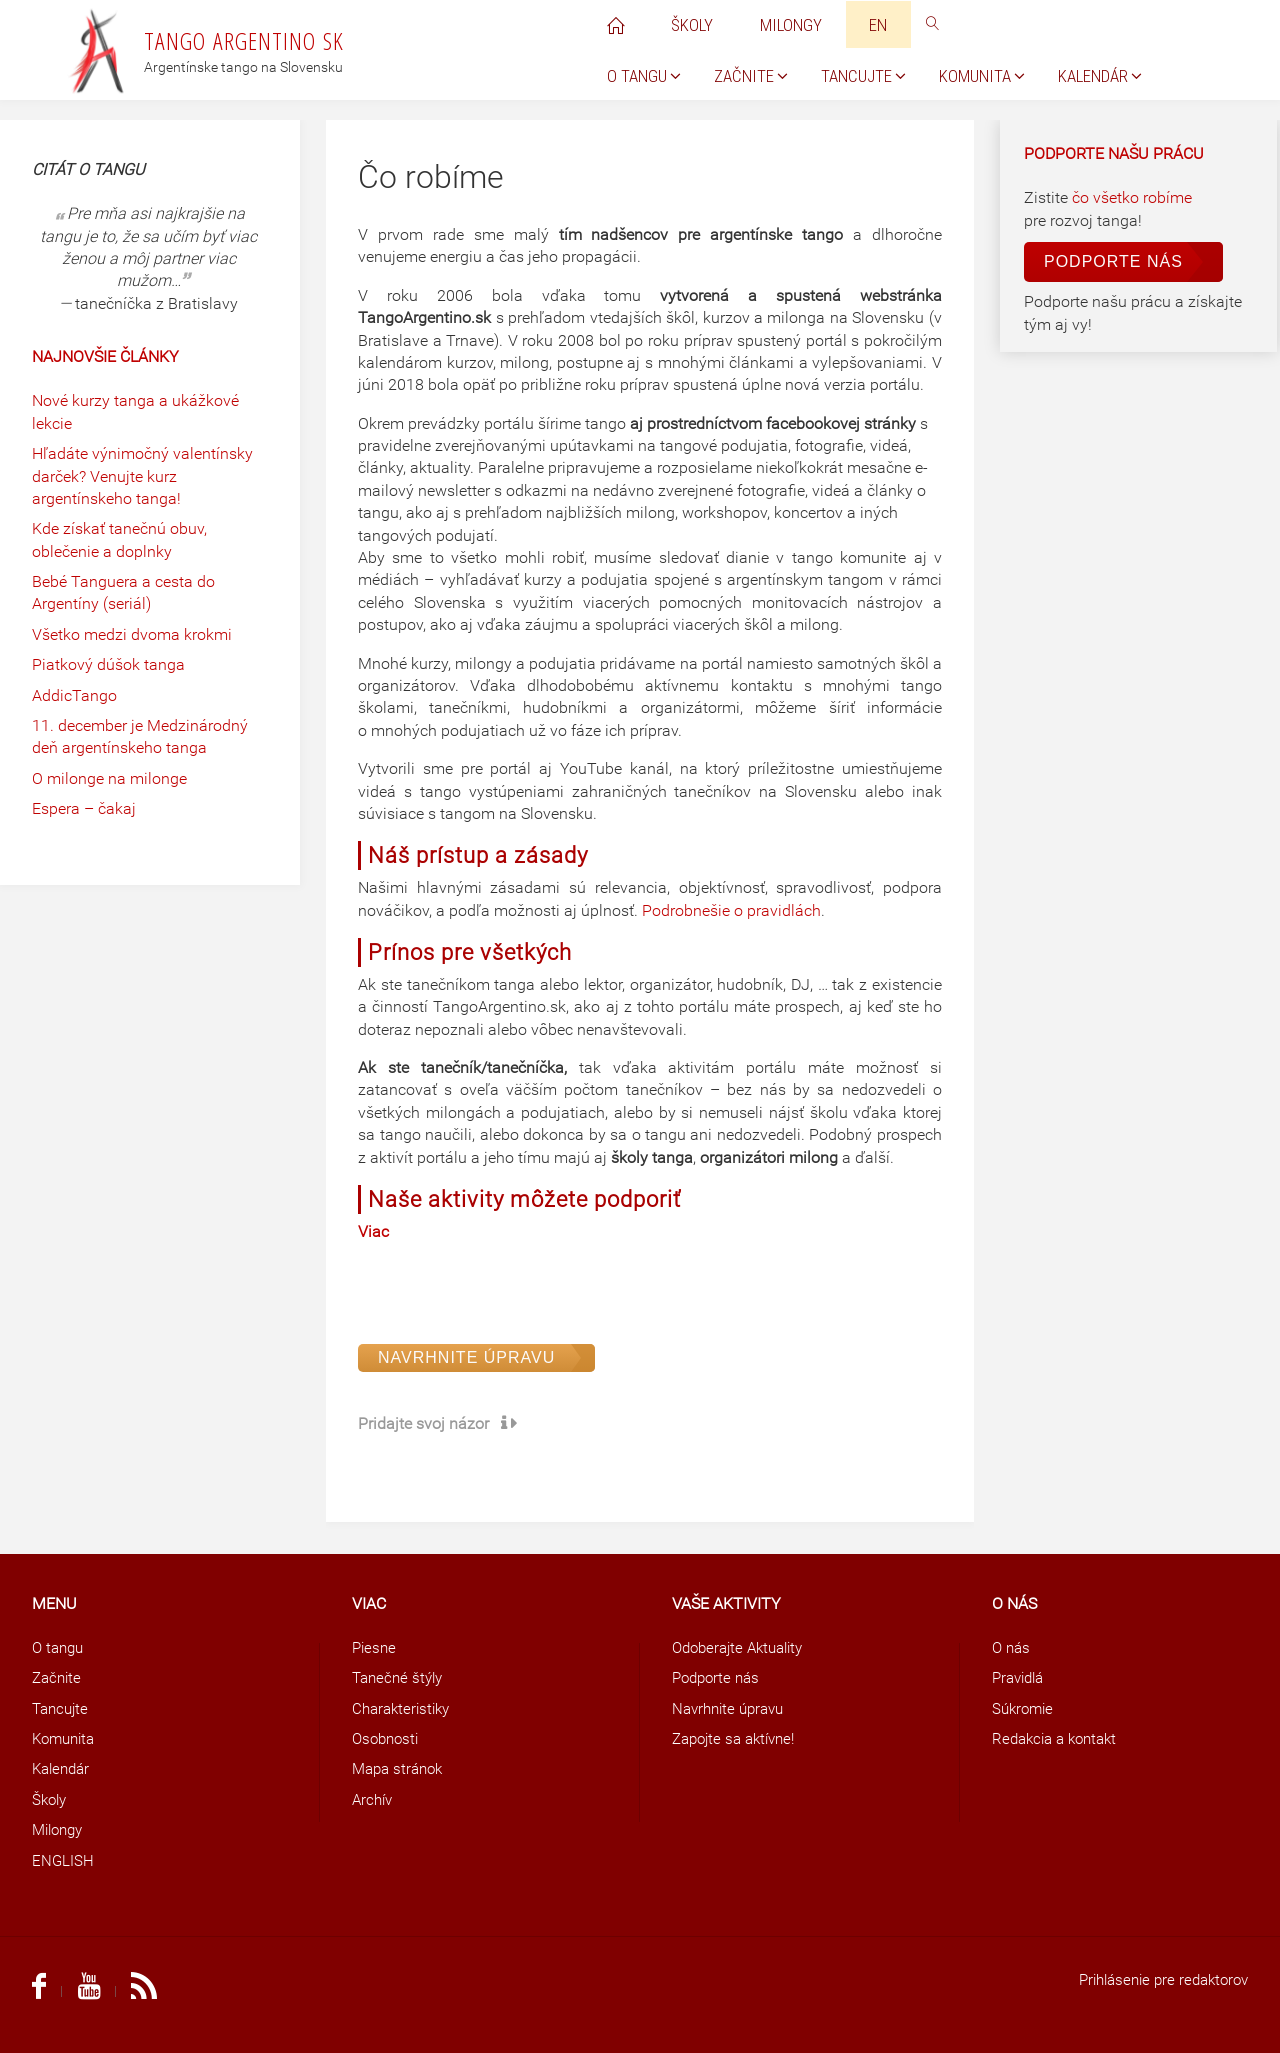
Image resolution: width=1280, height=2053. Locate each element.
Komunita (66, 1738)
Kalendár (63, 1768)
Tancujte (62, 1708)
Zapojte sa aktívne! (739, 1738)
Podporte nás (1113, 261)
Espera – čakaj (84, 808)
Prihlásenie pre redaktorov (1156, 1979)
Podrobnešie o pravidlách (731, 910)
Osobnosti (388, 1738)
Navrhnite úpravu (466, 1357)
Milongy (60, 1829)
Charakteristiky (404, 1708)
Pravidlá (1021, 1677)
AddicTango (74, 695)
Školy (51, 1799)
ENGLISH (63, 1860)
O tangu (60, 1647)
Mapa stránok (401, 1768)
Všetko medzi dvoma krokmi (132, 634)
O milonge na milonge (109, 778)
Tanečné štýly (400, 1677)
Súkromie (1025, 1708)
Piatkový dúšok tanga (108, 664)
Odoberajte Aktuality (743, 1647)
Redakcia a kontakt (1059, 1738)
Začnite (58, 1677)
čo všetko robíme (1132, 197)
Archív (374, 1799)
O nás (1012, 1647)
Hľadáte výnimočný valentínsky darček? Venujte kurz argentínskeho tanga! (142, 476)
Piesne (375, 1647)
